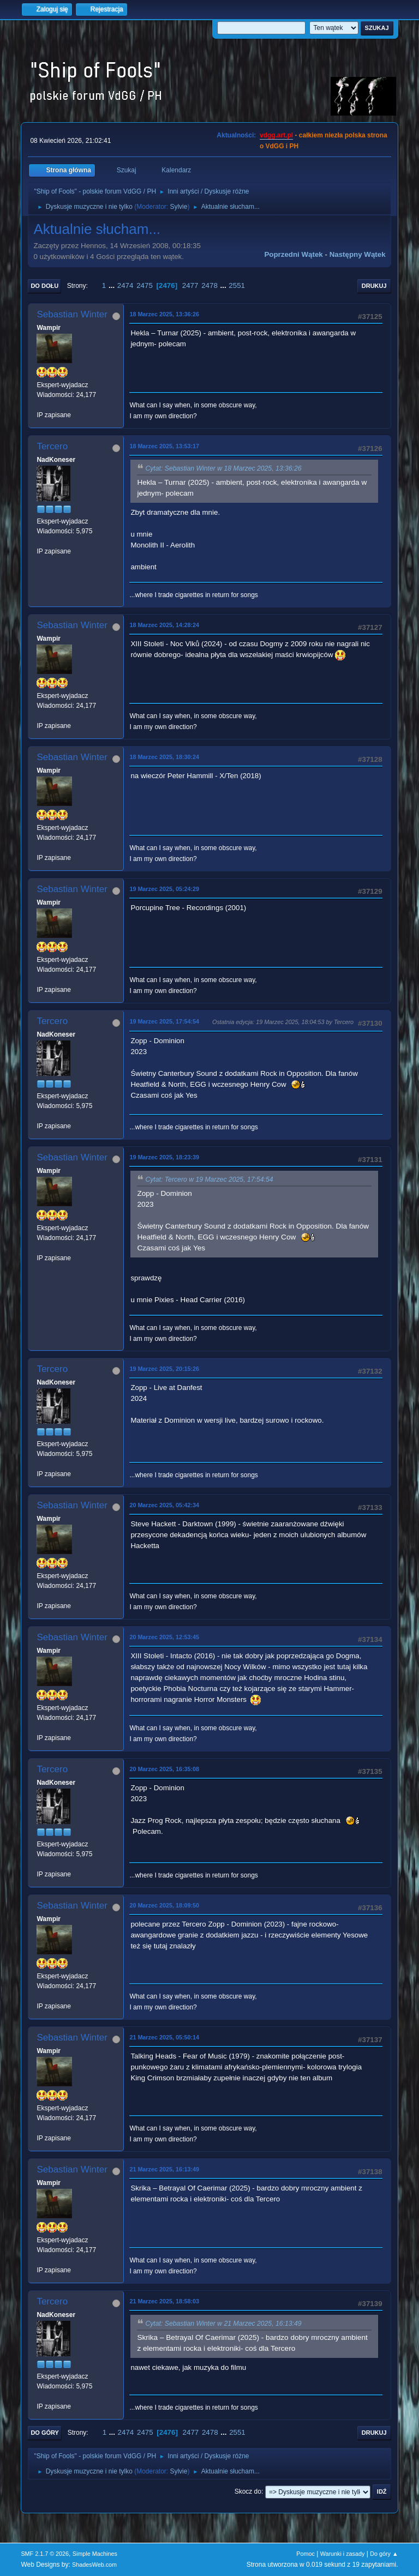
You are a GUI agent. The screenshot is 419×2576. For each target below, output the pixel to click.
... (113, 285)
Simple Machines (95, 2553)
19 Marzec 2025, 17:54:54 (164, 1021)
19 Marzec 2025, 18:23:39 (164, 1157)
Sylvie (178, 206)
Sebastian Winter (72, 314)
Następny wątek (358, 254)
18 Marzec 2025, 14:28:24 (164, 625)
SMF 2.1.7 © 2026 (45, 2553)
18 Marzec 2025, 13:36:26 (164, 314)
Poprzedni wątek (293, 254)
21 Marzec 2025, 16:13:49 (164, 2169)
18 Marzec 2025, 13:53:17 (164, 446)
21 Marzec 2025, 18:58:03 (164, 2301)
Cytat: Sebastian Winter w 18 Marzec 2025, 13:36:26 (223, 468)
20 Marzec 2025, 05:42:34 (164, 1505)
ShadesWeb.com (94, 2564)
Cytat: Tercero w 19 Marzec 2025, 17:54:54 (209, 1179)
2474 (125, 285)
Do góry (45, 2432)
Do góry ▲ (384, 2553)
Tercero (52, 446)
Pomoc (305, 2553)
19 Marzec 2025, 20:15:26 (164, 1368)
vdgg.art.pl (276, 135)
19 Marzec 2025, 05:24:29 (164, 889)
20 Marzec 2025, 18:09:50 (164, 1905)
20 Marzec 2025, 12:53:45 (164, 1637)
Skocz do (248, 2491)
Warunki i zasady (342, 2553)
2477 (190, 285)
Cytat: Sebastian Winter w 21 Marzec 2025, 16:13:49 (223, 2323)
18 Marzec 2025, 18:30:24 (164, 757)
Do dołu (44, 285)
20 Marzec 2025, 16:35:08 (164, 1769)
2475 (144, 285)
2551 (237, 285)
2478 (209, 285)
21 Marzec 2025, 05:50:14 (164, 2037)
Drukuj (374, 285)
